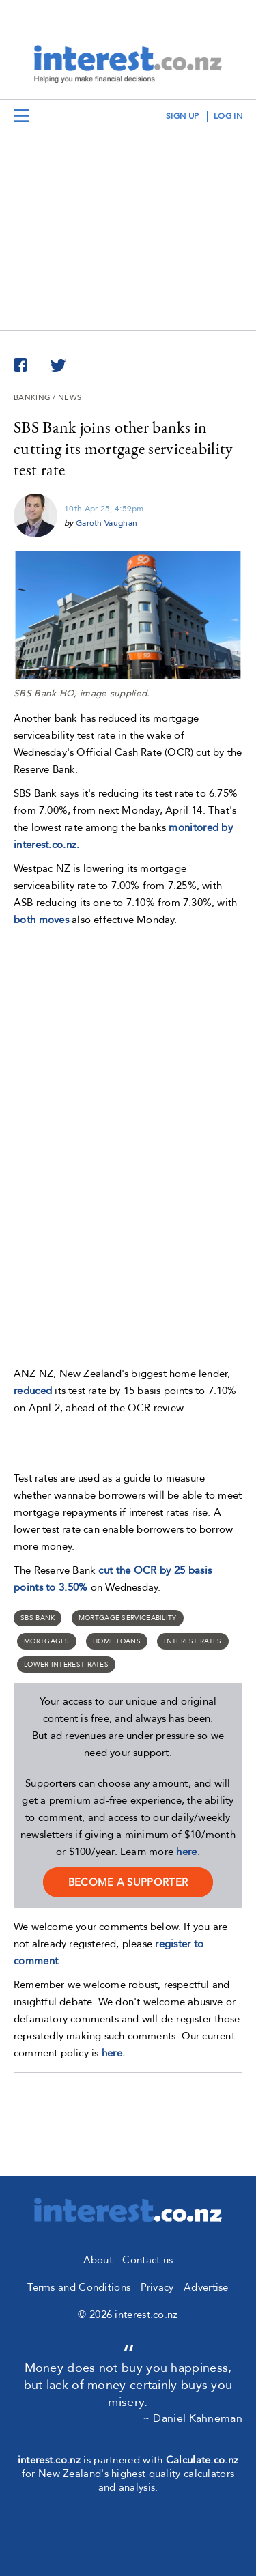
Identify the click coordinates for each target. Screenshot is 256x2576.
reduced (33, 1391)
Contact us (147, 2260)
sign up (182, 116)
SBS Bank (37, 1618)
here (186, 1851)
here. (114, 2053)
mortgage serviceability (128, 1618)
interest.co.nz (49, 2460)
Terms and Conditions (78, 2287)
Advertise (206, 2287)
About (98, 2260)
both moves (41, 919)
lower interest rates (66, 1664)
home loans (117, 1641)
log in (228, 116)
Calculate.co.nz (202, 2460)
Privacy (157, 2287)
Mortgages (47, 1641)
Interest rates (192, 1641)
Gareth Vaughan (106, 523)
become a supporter (128, 1882)
